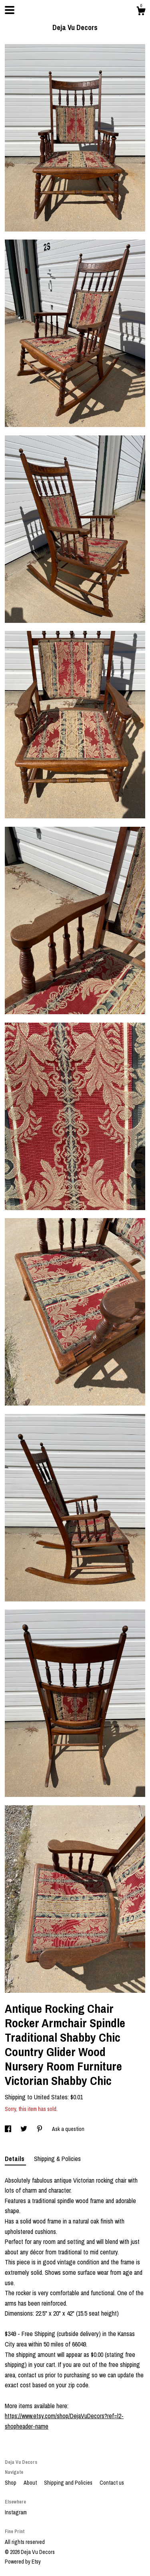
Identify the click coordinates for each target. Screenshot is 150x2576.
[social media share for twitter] (24, 2129)
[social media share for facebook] (8, 2129)
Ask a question (68, 2129)
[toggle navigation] (9, 10)
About (31, 2482)
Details (15, 2158)
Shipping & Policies (57, 2158)
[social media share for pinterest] (40, 2129)
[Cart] (140, 12)
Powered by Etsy (23, 2561)
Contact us (112, 2482)
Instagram (16, 2512)
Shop (11, 2482)
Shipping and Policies (69, 2482)
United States (51, 2097)
